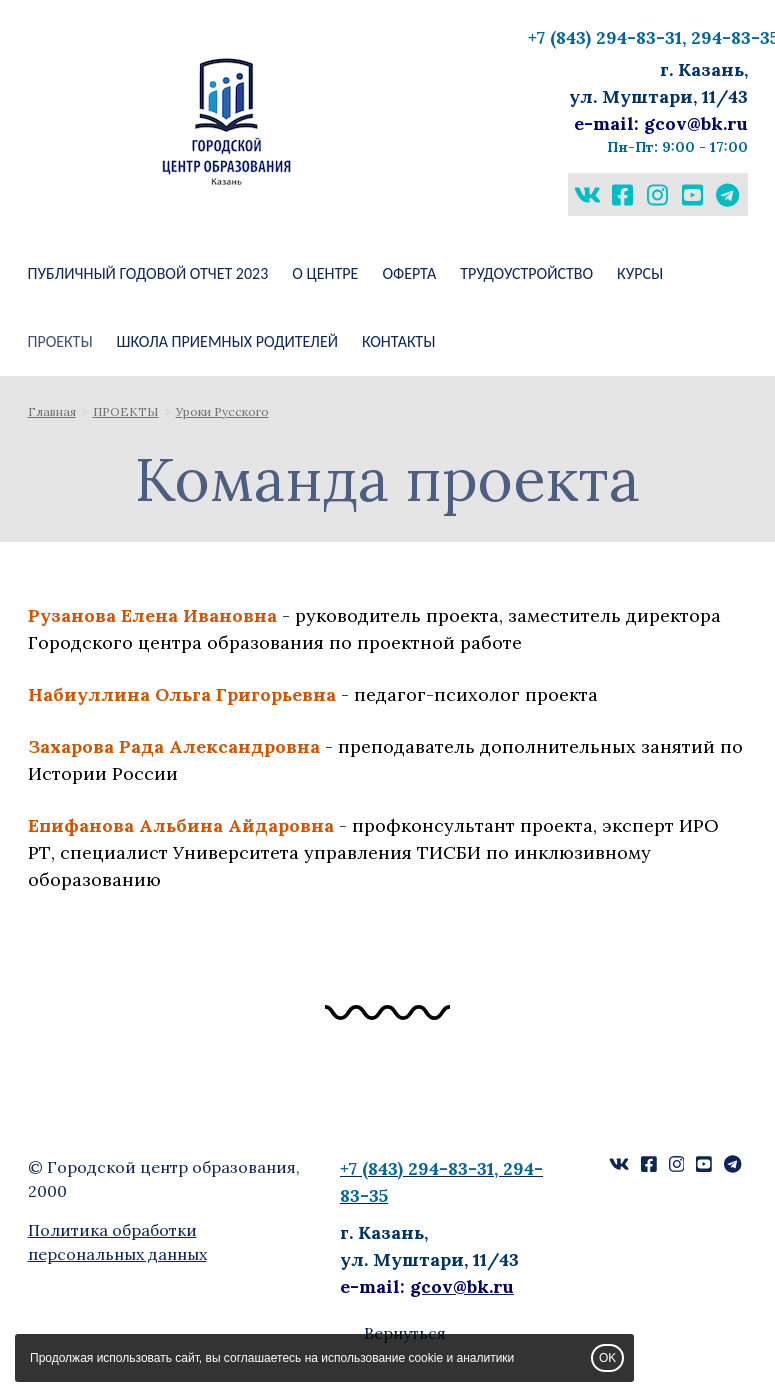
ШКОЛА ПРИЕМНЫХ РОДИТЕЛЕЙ (227, 341)
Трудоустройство (526, 273)
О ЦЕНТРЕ (325, 273)
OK (607, 1358)
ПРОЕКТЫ (60, 341)
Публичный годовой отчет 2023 (148, 273)
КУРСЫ (640, 273)
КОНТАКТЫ (398, 341)
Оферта (409, 273)
